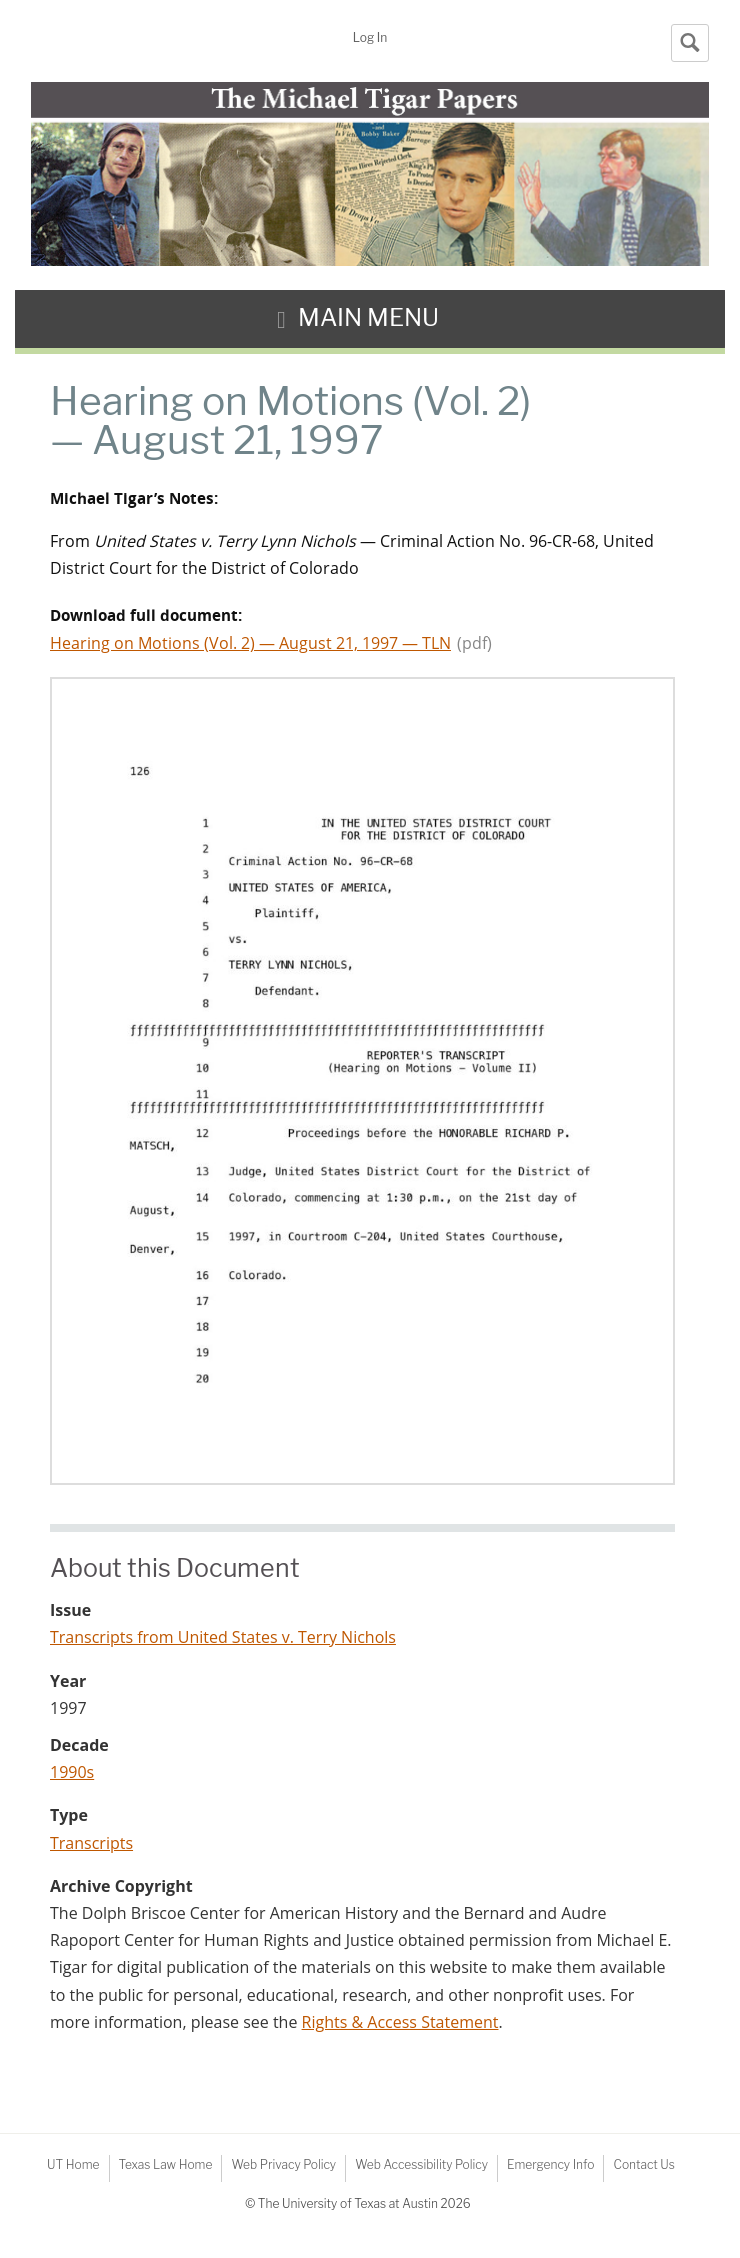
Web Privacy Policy (283, 2164)
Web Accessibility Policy (421, 2164)
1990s (72, 1772)
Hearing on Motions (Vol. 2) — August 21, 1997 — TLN (250, 643)
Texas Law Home (166, 2164)
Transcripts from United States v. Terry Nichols (223, 1637)
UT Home (73, 2164)
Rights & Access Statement (400, 2022)
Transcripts (91, 1843)
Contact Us (643, 2164)
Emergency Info (551, 2164)
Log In (370, 37)
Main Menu (368, 317)
